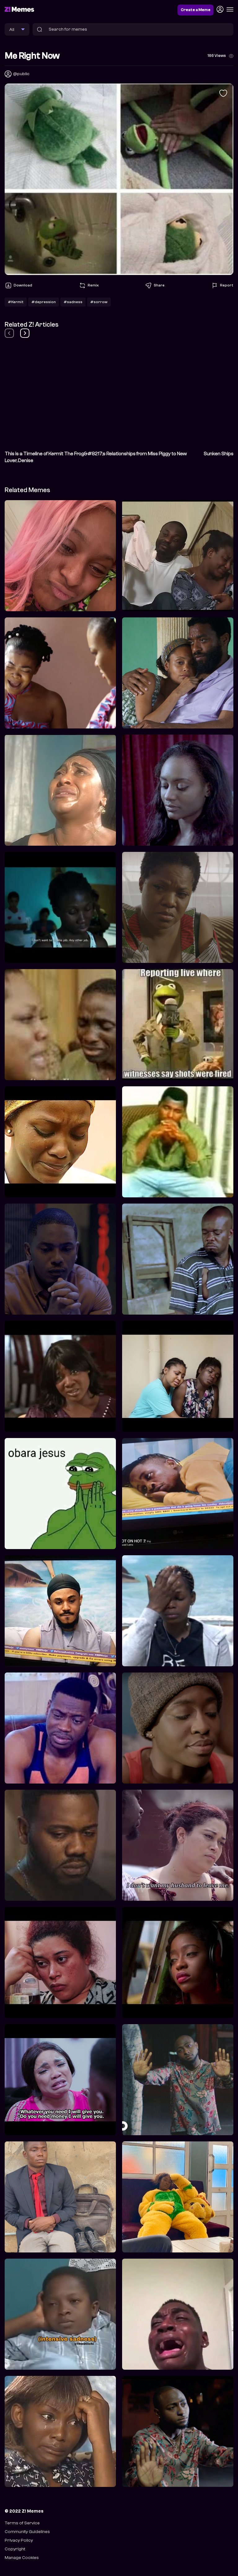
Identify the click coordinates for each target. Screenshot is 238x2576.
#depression (43, 302)
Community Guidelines (27, 2531)
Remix (89, 285)
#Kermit (16, 302)
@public (21, 73)
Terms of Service (22, 2523)
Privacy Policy (19, 2540)
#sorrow (99, 302)
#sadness (73, 302)
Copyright (15, 2549)
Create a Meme (195, 10)
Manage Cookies (22, 2557)
